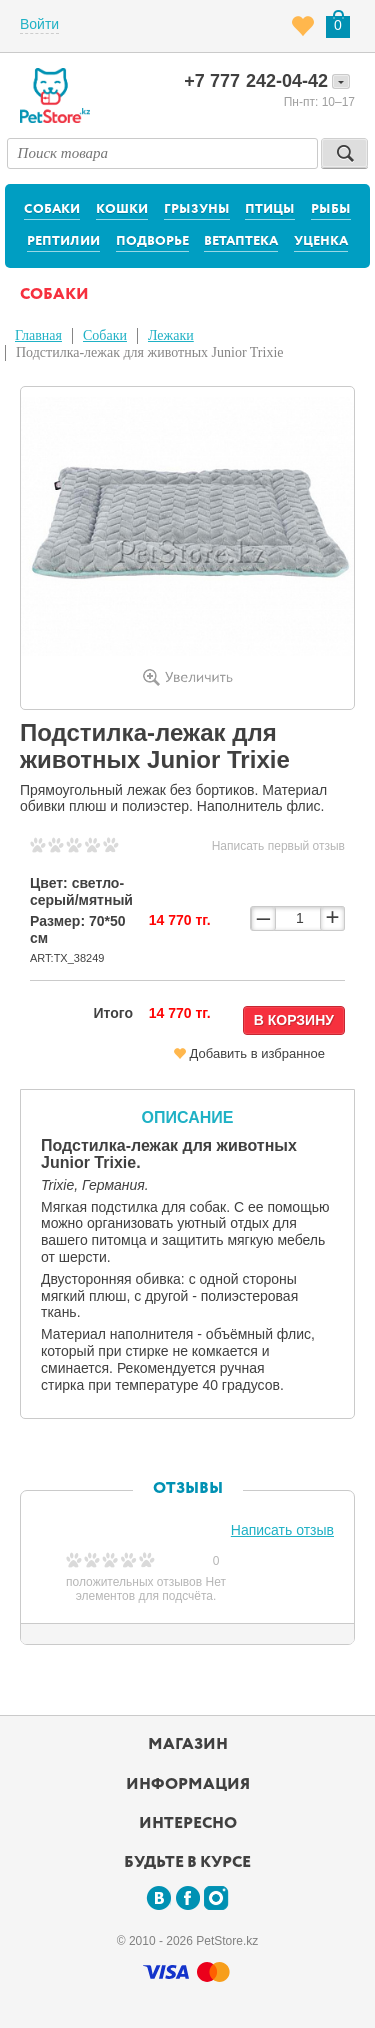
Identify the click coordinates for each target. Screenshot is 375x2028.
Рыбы (331, 209)
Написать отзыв (282, 1530)
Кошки (122, 209)
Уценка (321, 241)
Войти (39, 24)
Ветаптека (241, 241)
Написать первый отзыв (278, 846)
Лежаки (171, 335)
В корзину (294, 1020)
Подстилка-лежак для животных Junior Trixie (150, 352)
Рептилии (63, 241)
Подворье (152, 241)
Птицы (270, 209)
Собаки (52, 209)
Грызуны (197, 209)
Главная (38, 335)
